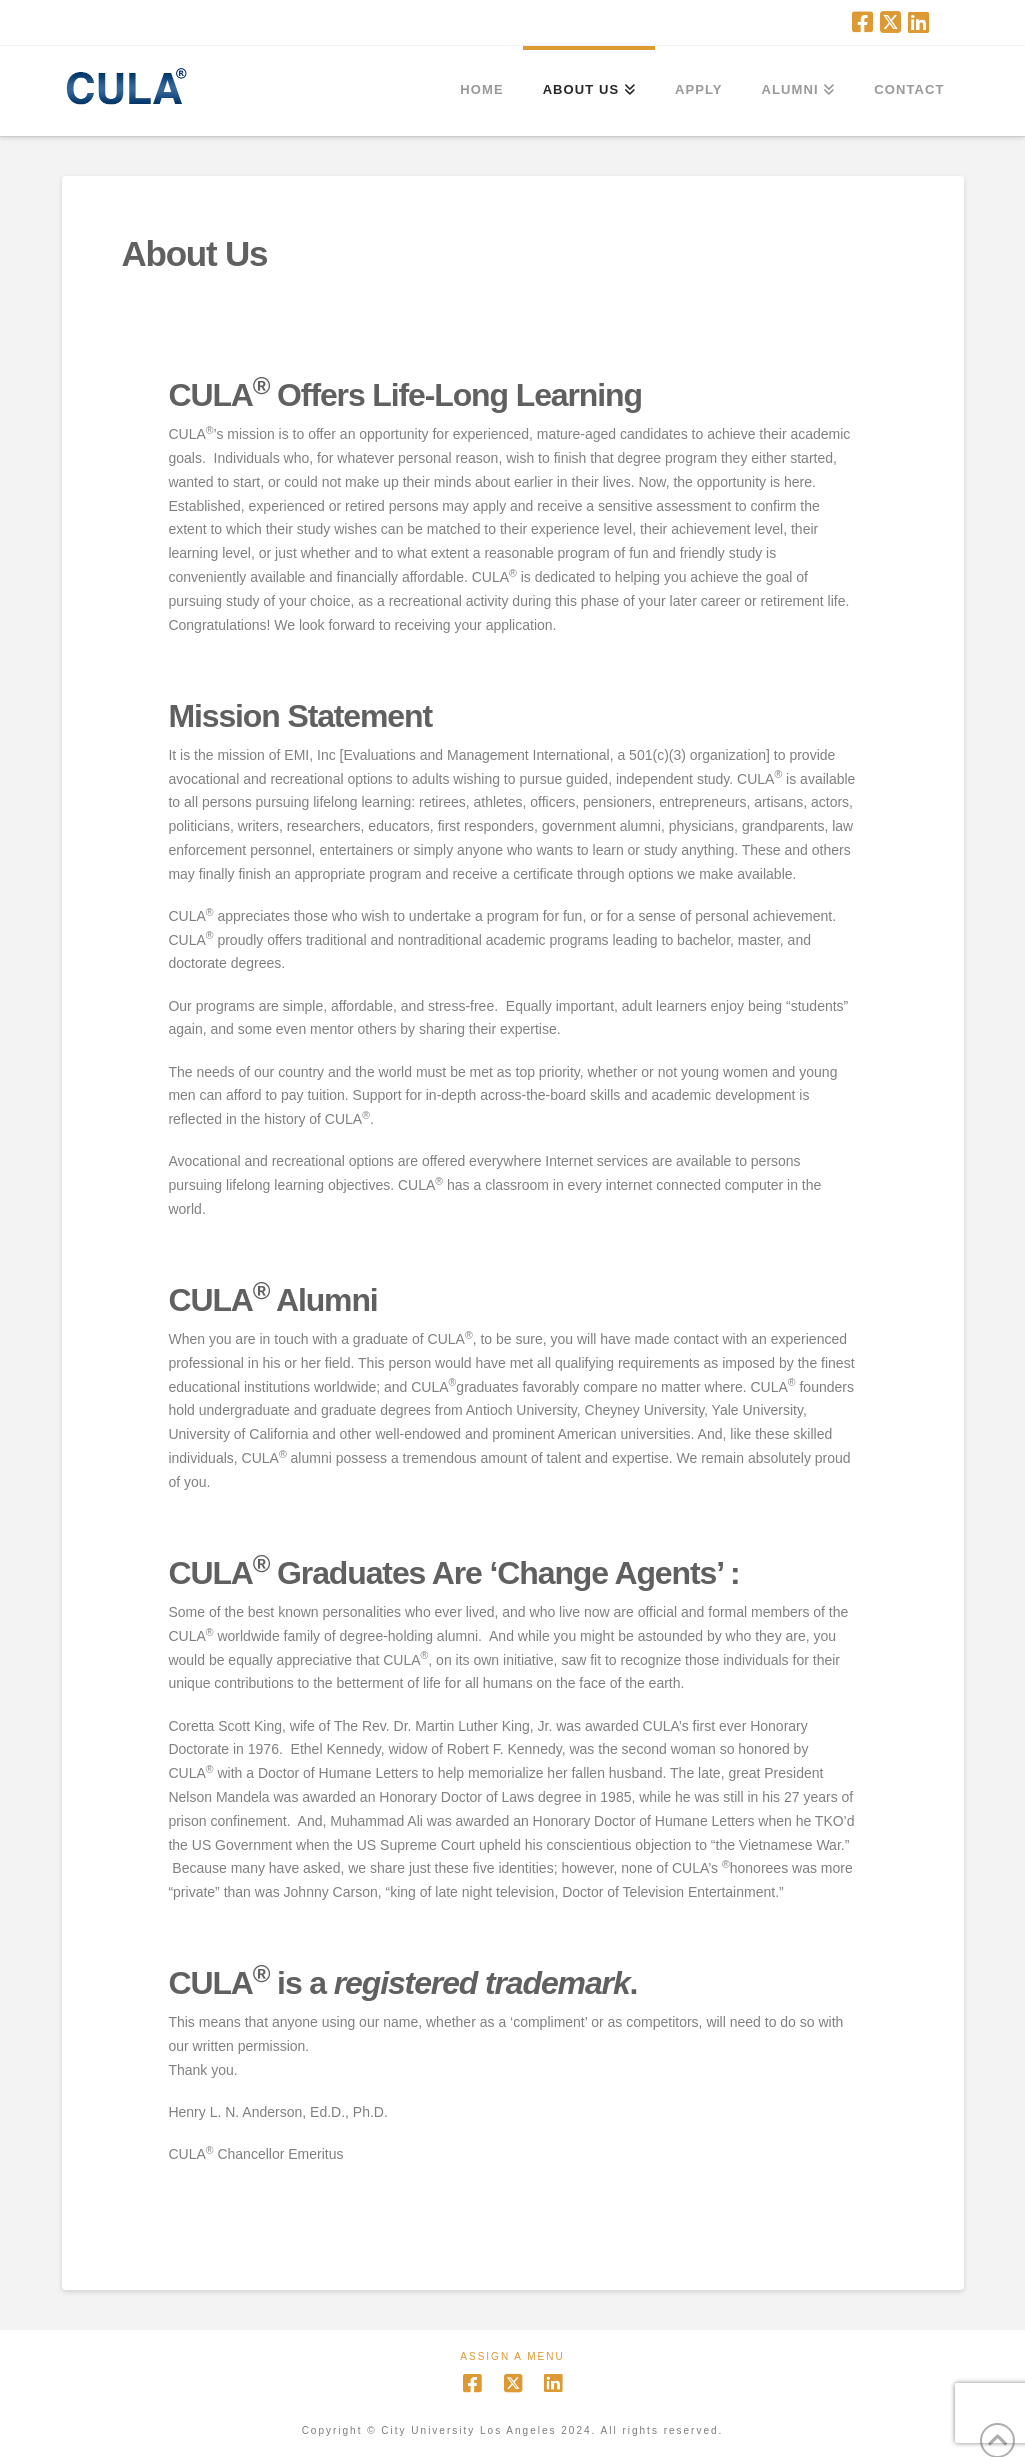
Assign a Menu (512, 2356)
